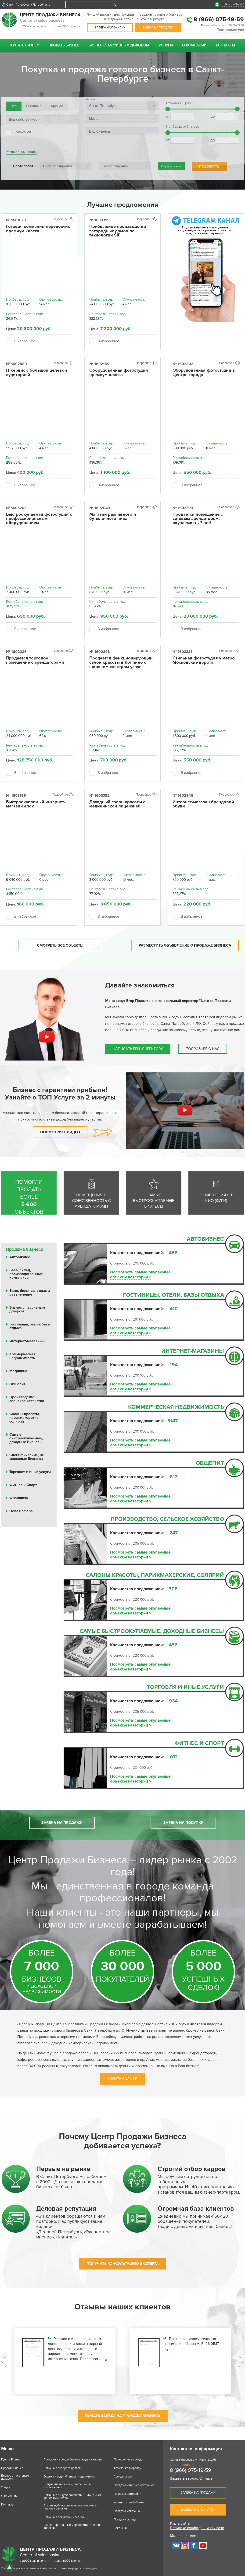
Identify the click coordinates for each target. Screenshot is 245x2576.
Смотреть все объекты (60, 945)
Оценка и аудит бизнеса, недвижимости (70, 2476)
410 (174, 1309)
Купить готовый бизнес (129, 2502)
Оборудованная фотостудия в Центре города (204, 372)
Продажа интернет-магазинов (134, 2485)
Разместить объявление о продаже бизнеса (185, 945)
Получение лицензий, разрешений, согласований (67, 2486)
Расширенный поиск (21, 152)
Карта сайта (180, 2523)
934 (173, 1701)
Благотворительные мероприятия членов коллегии (71, 2526)
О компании (194, 45)
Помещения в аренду (128, 2459)
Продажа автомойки (127, 2493)
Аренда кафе (123, 2476)
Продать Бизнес (63, 45)
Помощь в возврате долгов (62, 2468)
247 (173, 1533)
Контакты (225, 45)
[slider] (167, 109)
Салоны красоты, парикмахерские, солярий (155, 1575)
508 (173, 1589)
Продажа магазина (127, 2511)
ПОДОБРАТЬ (209, 166)
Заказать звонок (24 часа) (191, 2478)
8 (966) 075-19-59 (219, 19)
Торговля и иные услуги (185, 1687)
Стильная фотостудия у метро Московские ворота (204, 660)
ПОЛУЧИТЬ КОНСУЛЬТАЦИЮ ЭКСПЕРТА (122, 2263)
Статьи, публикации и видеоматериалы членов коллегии (70, 2507)
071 (174, 1757)
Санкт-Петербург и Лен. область (28, 5)
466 (173, 1253)
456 (173, 1645)
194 (174, 1365)
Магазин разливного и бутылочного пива (112, 516)
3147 (172, 1421)
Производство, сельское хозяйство (167, 1519)
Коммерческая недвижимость (176, 1407)
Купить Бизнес (24, 45)
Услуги (166, 45)
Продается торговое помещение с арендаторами (35, 660)
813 (174, 1477)
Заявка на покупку (110, 27)
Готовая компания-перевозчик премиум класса (38, 228)
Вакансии (120, 2528)
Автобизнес (205, 1239)
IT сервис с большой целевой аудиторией (36, 372)
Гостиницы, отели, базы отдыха (173, 1295)
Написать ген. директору (138, 1049)
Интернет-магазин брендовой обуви (203, 804)
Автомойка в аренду (127, 2468)
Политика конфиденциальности (197, 2528)
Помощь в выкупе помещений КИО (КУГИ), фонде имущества (72, 2497)
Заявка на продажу (158, 27)
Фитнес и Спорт (199, 1743)
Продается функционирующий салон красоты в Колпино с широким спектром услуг (121, 662)
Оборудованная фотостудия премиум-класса (118, 372)
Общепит (210, 1463)
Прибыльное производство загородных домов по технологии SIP (117, 231)
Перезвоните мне (230, 30)
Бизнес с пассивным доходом (119, 45)
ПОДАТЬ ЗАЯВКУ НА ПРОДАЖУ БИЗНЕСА (122, 2416)
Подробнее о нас (203, 1049)
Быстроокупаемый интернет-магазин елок (35, 804)
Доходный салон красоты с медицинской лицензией (117, 804)
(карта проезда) (182, 2465)
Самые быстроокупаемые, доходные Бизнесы (151, 1631)
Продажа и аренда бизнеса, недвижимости (72, 2459)
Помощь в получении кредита (63, 2517)
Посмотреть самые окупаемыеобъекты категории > (140, 1274)
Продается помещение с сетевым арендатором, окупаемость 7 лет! (198, 518)
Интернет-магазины (192, 1351)
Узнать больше (122, 2078)
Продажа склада (125, 2519)
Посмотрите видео (60, 1132)
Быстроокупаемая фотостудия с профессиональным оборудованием (39, 518)
